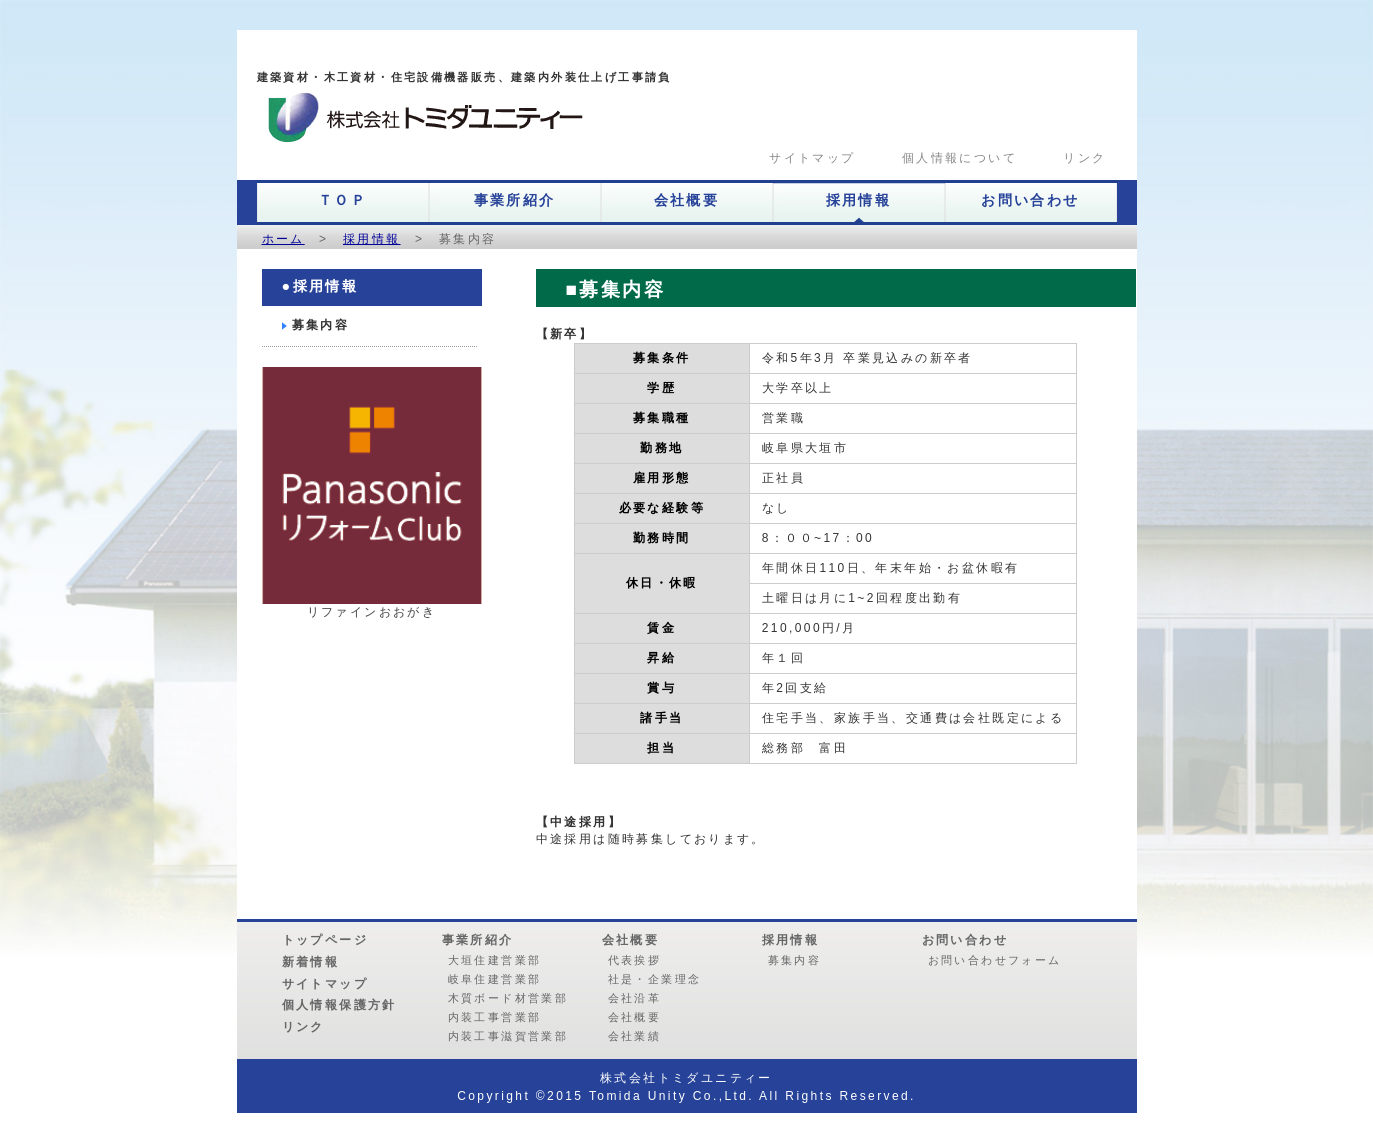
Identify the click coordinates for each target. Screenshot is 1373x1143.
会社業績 (635, 1036)
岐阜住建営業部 (495, 979)
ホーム (283, 239)
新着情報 (311, 962)
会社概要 (687, 200)
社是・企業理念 (655, 979)
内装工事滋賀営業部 (508, 1036)
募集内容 (321, 325)
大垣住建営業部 (495, 960)
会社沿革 (635, 998)
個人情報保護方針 (339, 1005)
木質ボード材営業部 (508, 998)
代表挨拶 (635, 960)
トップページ (325, 940)
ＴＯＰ (342, 200)
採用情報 (859, 200)
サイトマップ (806, 158)
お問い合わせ (1030, 200)
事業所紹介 (515, 200)
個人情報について (950, 158)
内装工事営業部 (495, 1017)
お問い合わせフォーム (995, 960)
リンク (1076, 158)
